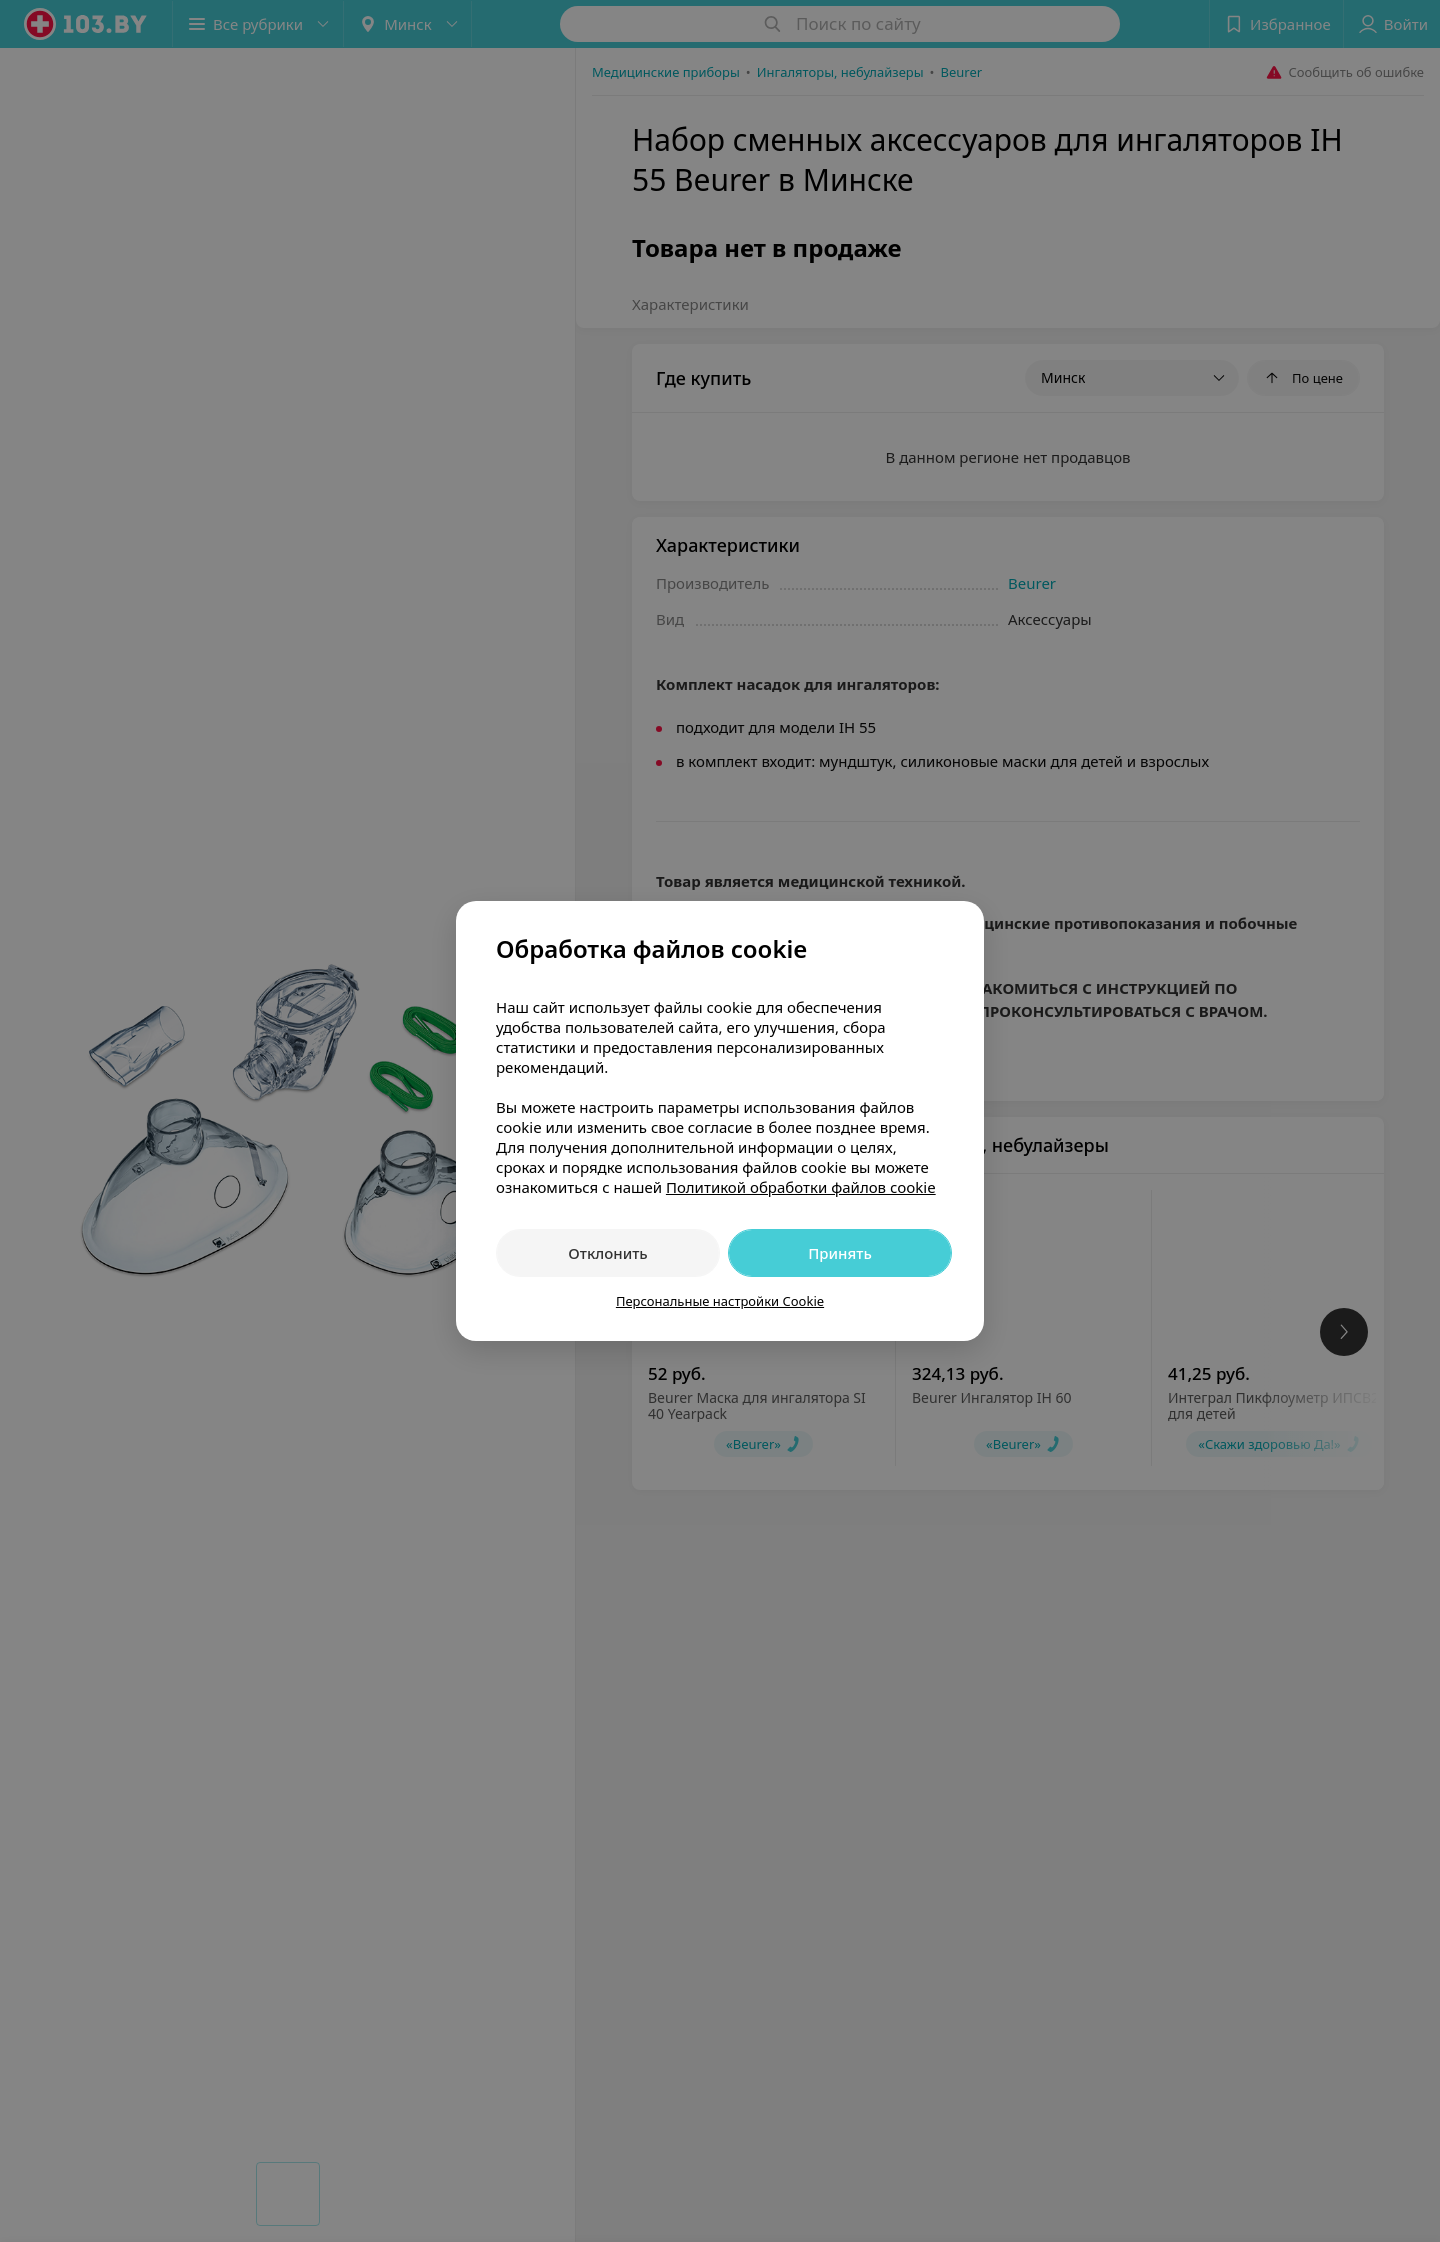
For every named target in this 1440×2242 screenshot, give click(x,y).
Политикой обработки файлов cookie (801, 1187)
